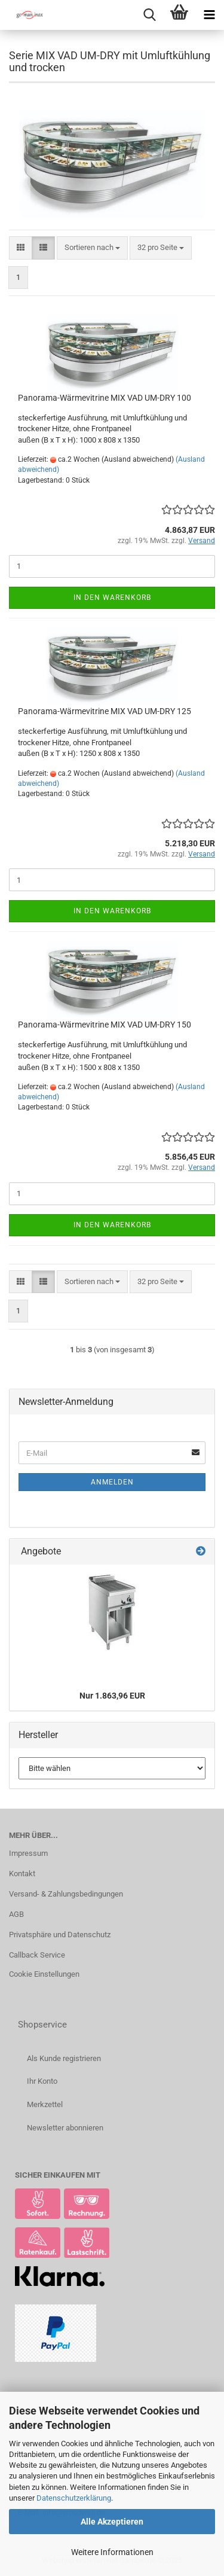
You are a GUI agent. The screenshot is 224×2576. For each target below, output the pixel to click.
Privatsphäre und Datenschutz (60, 1934)
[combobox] (92, 248)
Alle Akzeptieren (112, 2521)
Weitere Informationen (112, 2552)
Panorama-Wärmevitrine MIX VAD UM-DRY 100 (104, 398)
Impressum (28, 1853)
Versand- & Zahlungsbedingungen (66, 1893)
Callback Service (37, 1954)
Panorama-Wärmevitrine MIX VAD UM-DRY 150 (104, 1024)
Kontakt (22, 1873)
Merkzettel (45, 2104)
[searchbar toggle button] (149, 15)
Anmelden (112, 1482)
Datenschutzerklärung (73, 2497)
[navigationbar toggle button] (209, 15)
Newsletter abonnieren (65, 2127)
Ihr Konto (42, 2081)
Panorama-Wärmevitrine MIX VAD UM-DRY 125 (104, 711)
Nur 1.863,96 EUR (112, 1695)
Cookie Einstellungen (44, 1974)
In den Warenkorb (112, 597)
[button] (20, 248)
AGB (16, 1914)
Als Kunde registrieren (64, 2058)
